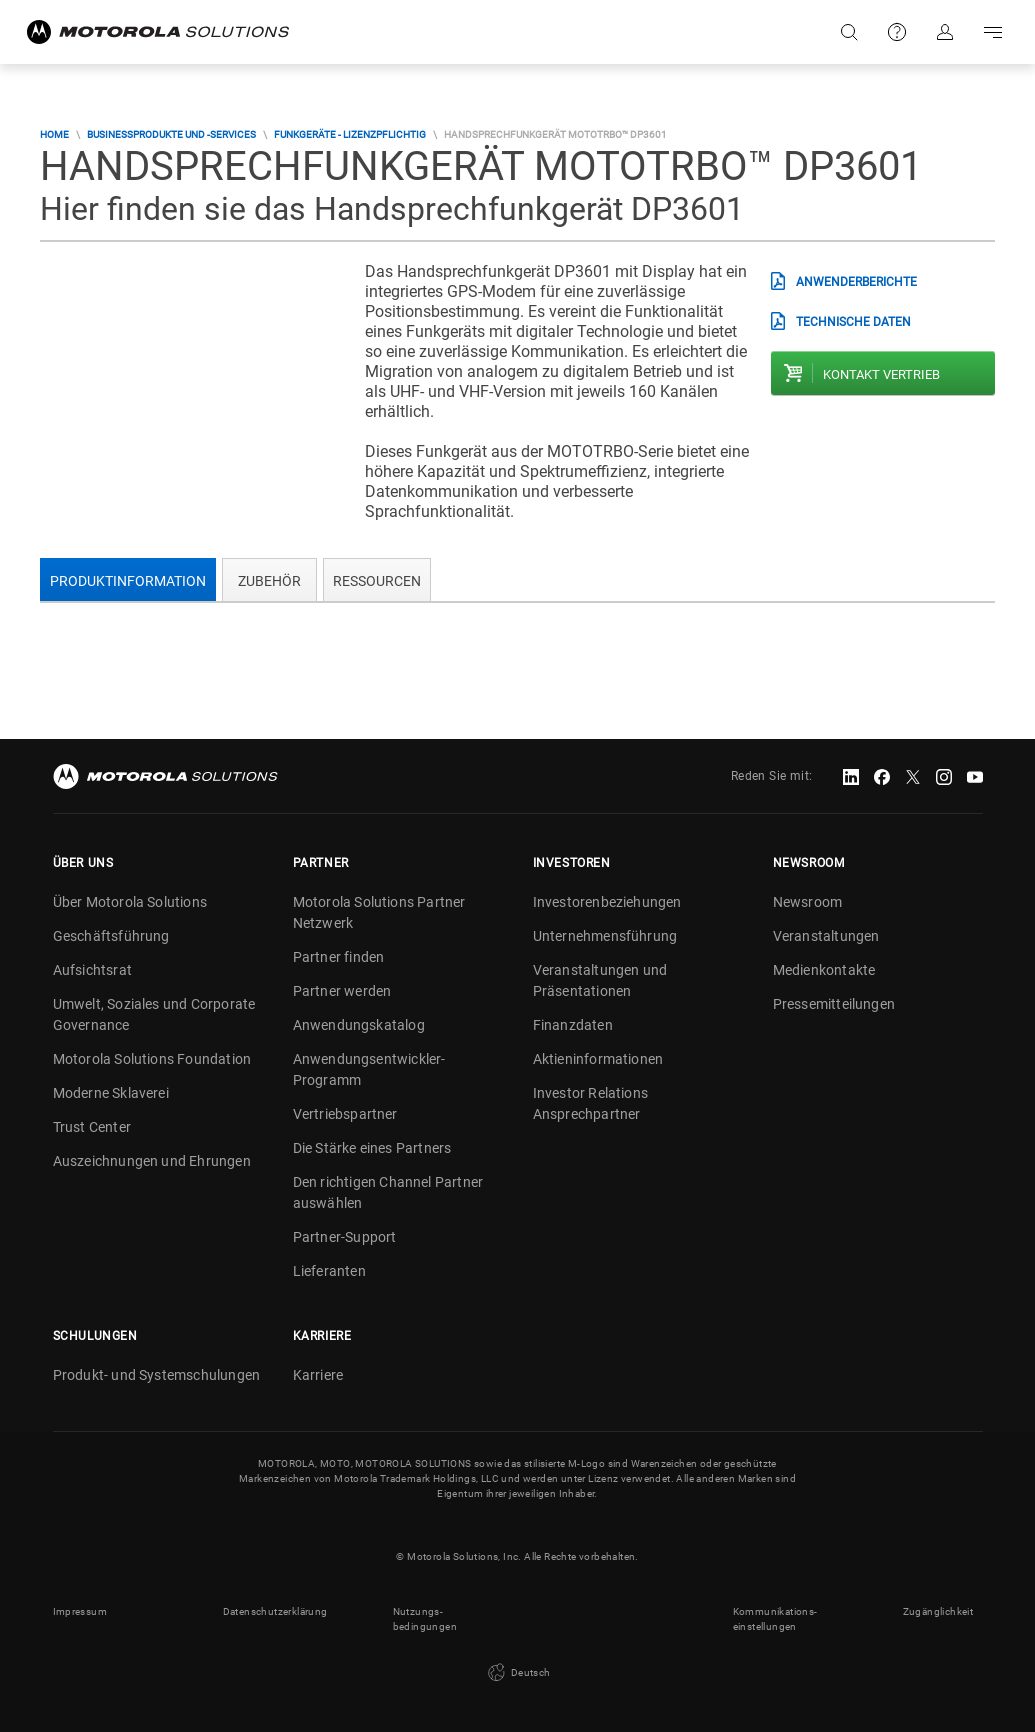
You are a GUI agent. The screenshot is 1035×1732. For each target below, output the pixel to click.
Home (54, 134)
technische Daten (853, 322)
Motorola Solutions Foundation (152, 1059)
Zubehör (269, 581)
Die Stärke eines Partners (372, 1148)
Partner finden (339, 957)
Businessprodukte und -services (171, 134)
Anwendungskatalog (359, 1025)
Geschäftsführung (111, 936)
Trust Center (92, 1127)
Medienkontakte (824, 970)
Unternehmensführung (605, 936)
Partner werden (342, 991)
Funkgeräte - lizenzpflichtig (350, 134)
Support (897, 32)
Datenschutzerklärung (275, 1611)
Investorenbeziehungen (607, 902)
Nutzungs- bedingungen (425, 1619)
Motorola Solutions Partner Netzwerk (379, 912)
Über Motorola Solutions (130, 902)
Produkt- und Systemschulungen (157, 1375)
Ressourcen (377, 581)
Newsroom (808, 902)
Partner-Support (345, 1237)
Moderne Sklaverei (111, 1093)
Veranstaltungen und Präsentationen (600, 980)
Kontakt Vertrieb (881, 374)
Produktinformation (128, 581)
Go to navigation (993, 32)
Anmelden (945, 32)
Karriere (318, 1375)
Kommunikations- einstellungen (775, 1619)
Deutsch (517, 1673)
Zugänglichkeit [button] (938, 1611)
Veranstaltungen (826, 936)
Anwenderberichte (856, 282)
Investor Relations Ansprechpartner (591, 1103)
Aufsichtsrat (92, 970)
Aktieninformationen (598, 1059)
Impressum (80, 1611)
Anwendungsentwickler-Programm (369, 1069)
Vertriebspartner (345, 1114)
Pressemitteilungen (834, 1004)
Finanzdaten (573, 1025)
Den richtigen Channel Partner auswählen (388, 1192)
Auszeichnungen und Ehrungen (152, 1161)
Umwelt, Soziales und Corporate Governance (154, 1014)
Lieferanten (329, 1271)
